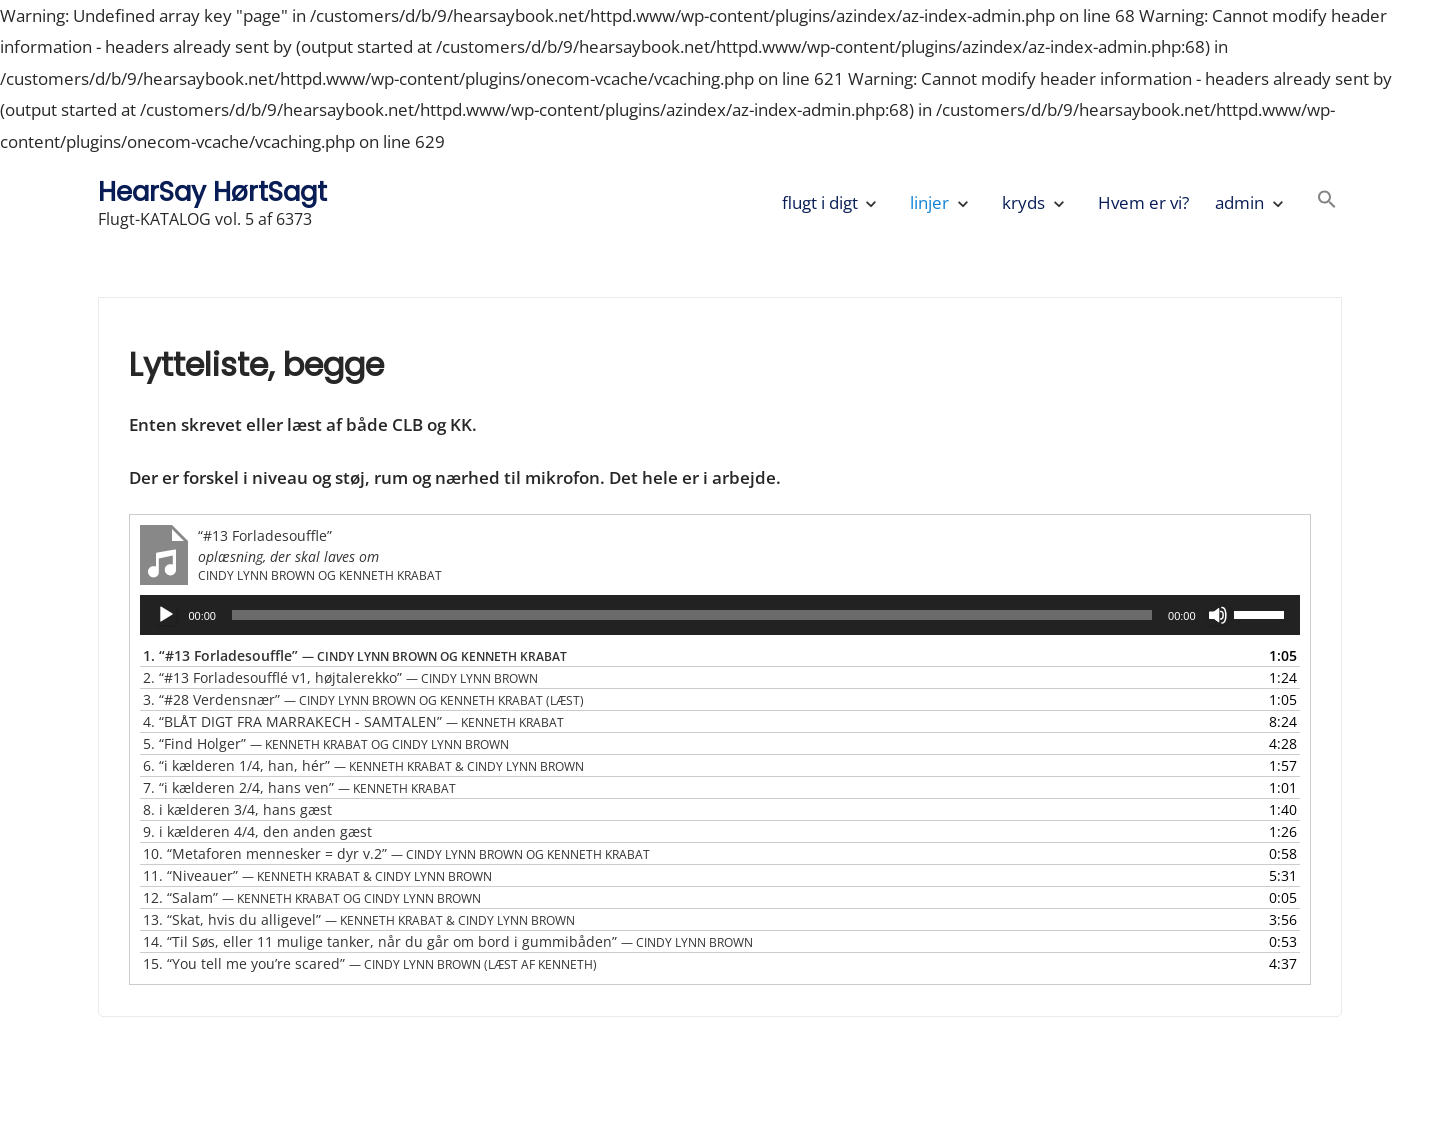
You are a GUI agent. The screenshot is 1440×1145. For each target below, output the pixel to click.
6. (363, 765)
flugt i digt (820, 202)
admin (1239, 202)
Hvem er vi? (1143, 202)
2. (340, 677)
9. (257, 831)
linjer (929, 202)
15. (370, 963)
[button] (1327, 202)
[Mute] (1218, 615)
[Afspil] (166, 615)
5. (326, 743)
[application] (719, 615)
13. (359, 919)
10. (396, 853)
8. (237, 809)
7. (299, 787)
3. (363, 699)
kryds (1023, 202)
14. (448, 941)
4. (353, 721)
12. (312, 897)
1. (355, 655)
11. (317, 875)
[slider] (692, 615)
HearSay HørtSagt (212, 191)
